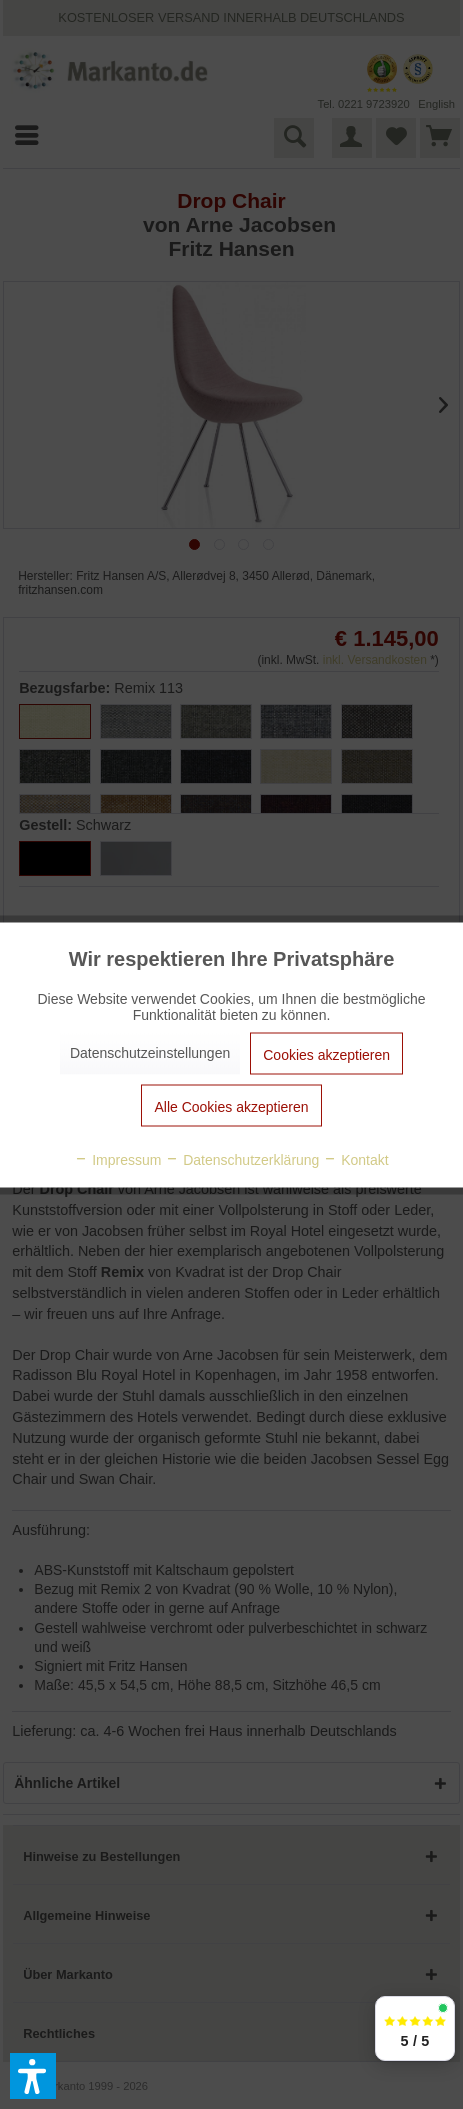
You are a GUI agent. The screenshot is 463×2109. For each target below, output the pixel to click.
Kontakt (355, 1159)
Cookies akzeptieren (326, 1054)
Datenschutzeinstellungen (150, 1052)
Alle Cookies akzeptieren (231, 1106)
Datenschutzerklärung (242, 1159)
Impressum (117, 1159)
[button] (33, 2076)
